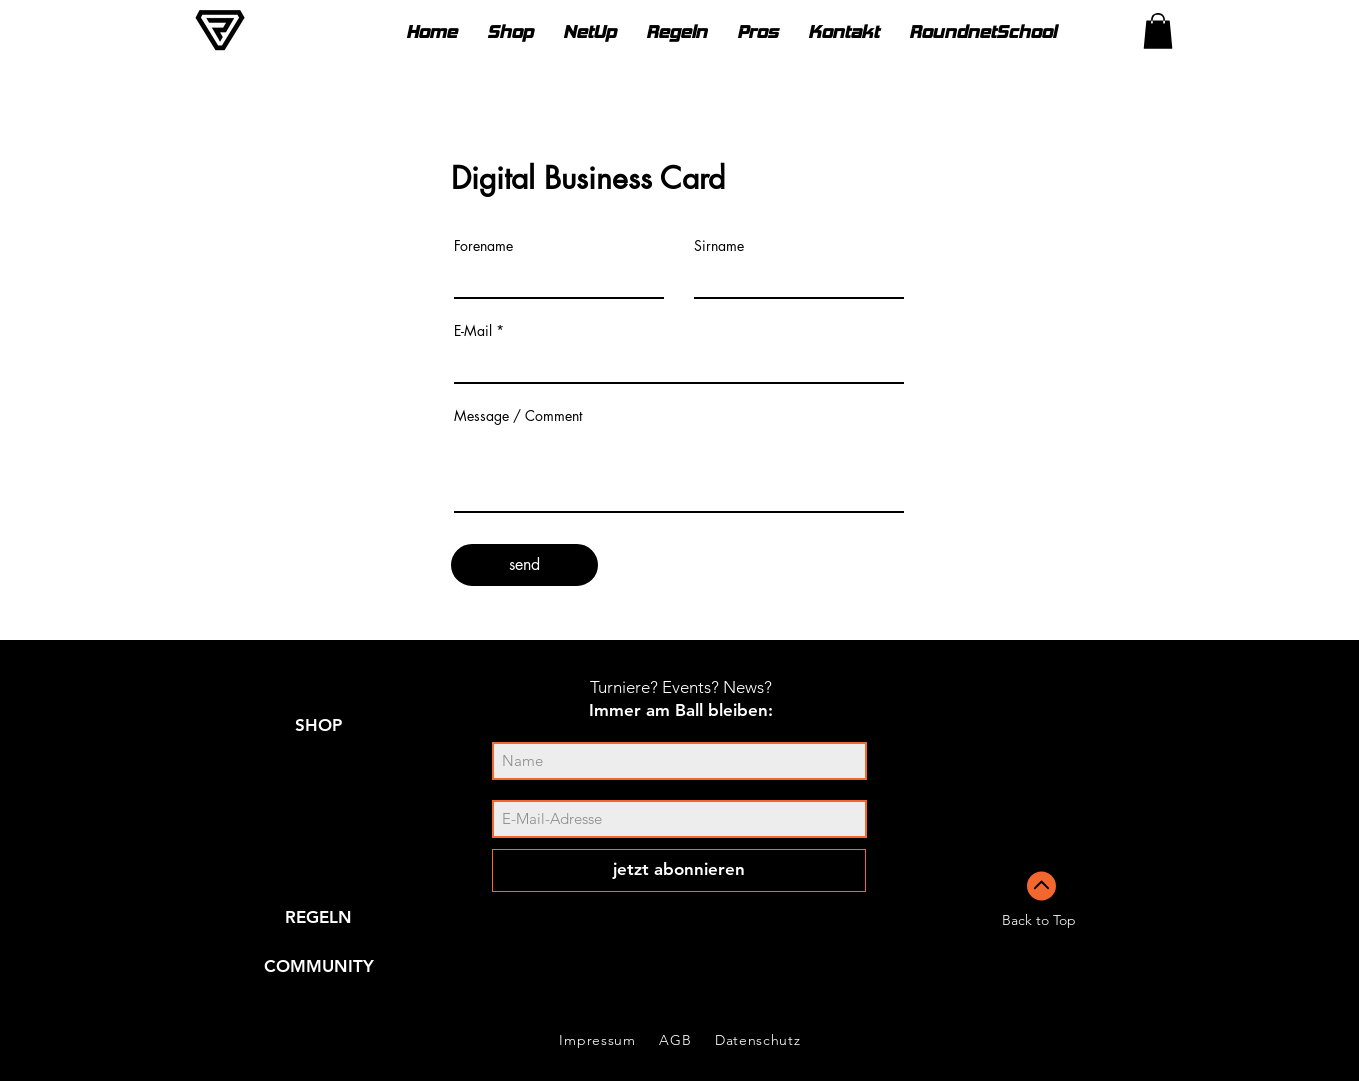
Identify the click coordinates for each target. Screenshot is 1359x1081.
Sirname (719, 246)
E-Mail (473, 331)
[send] (524, 565)
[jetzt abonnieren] (679, 870)
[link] (1158, 31)
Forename (483, 246)
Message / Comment (518, 416)
